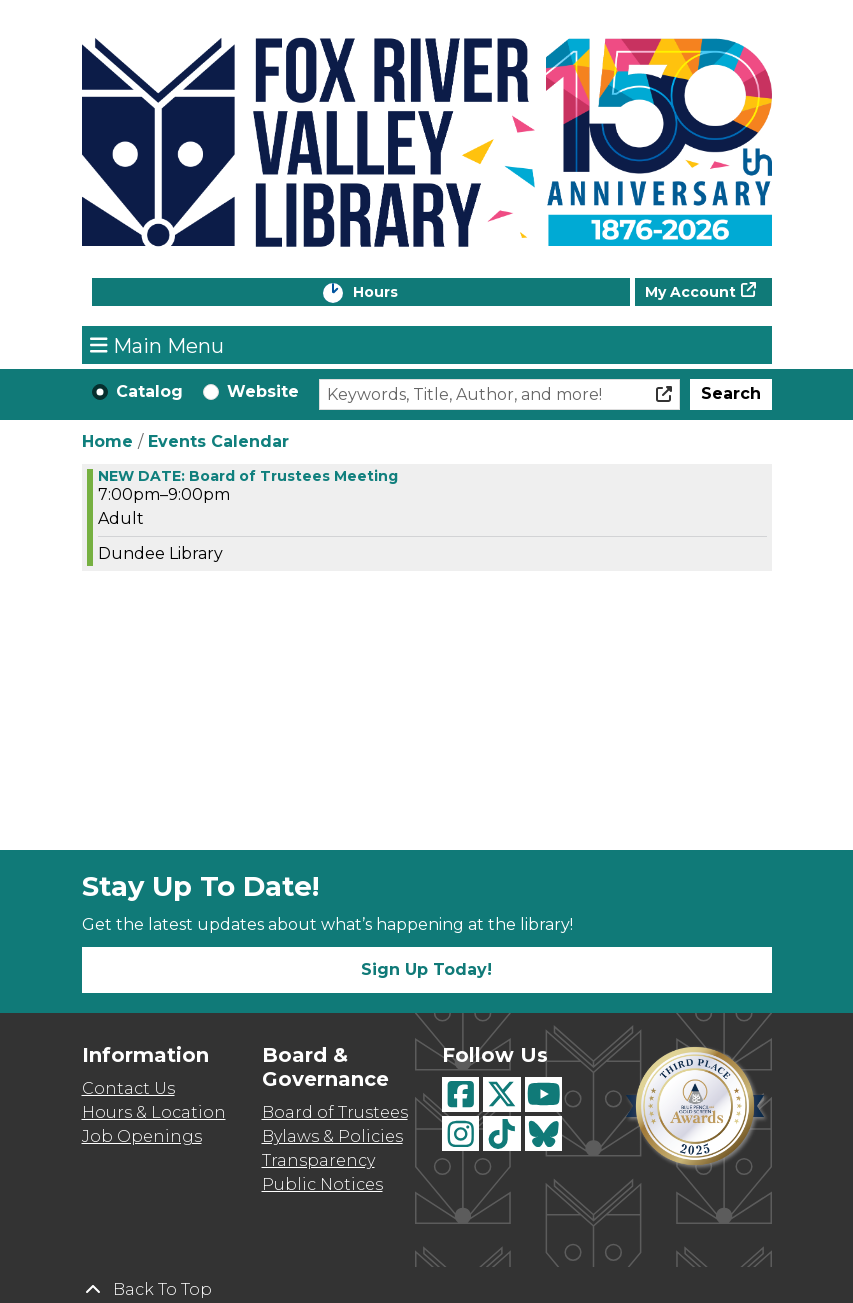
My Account (690, 292)
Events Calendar (218, 441)
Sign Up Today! (426, 969)
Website (263, 391)
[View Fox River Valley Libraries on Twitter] (502, 1094)
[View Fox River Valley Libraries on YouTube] (544, 1094)
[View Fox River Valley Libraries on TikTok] (502, 1133)
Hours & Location (154, 1112)
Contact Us (128, 1088)
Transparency (318, 1160)
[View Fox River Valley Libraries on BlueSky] (544, 1133)
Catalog (149, 391)
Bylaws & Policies (332, 1136)
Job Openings (142, 1136)
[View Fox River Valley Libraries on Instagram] (461, 1133)
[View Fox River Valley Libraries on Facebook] (461, 1094)
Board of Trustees (335, 1112)
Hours (396, 293)
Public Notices (322, 1184)
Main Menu (157, 345)
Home (107, 441)
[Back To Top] (427, 1290)
